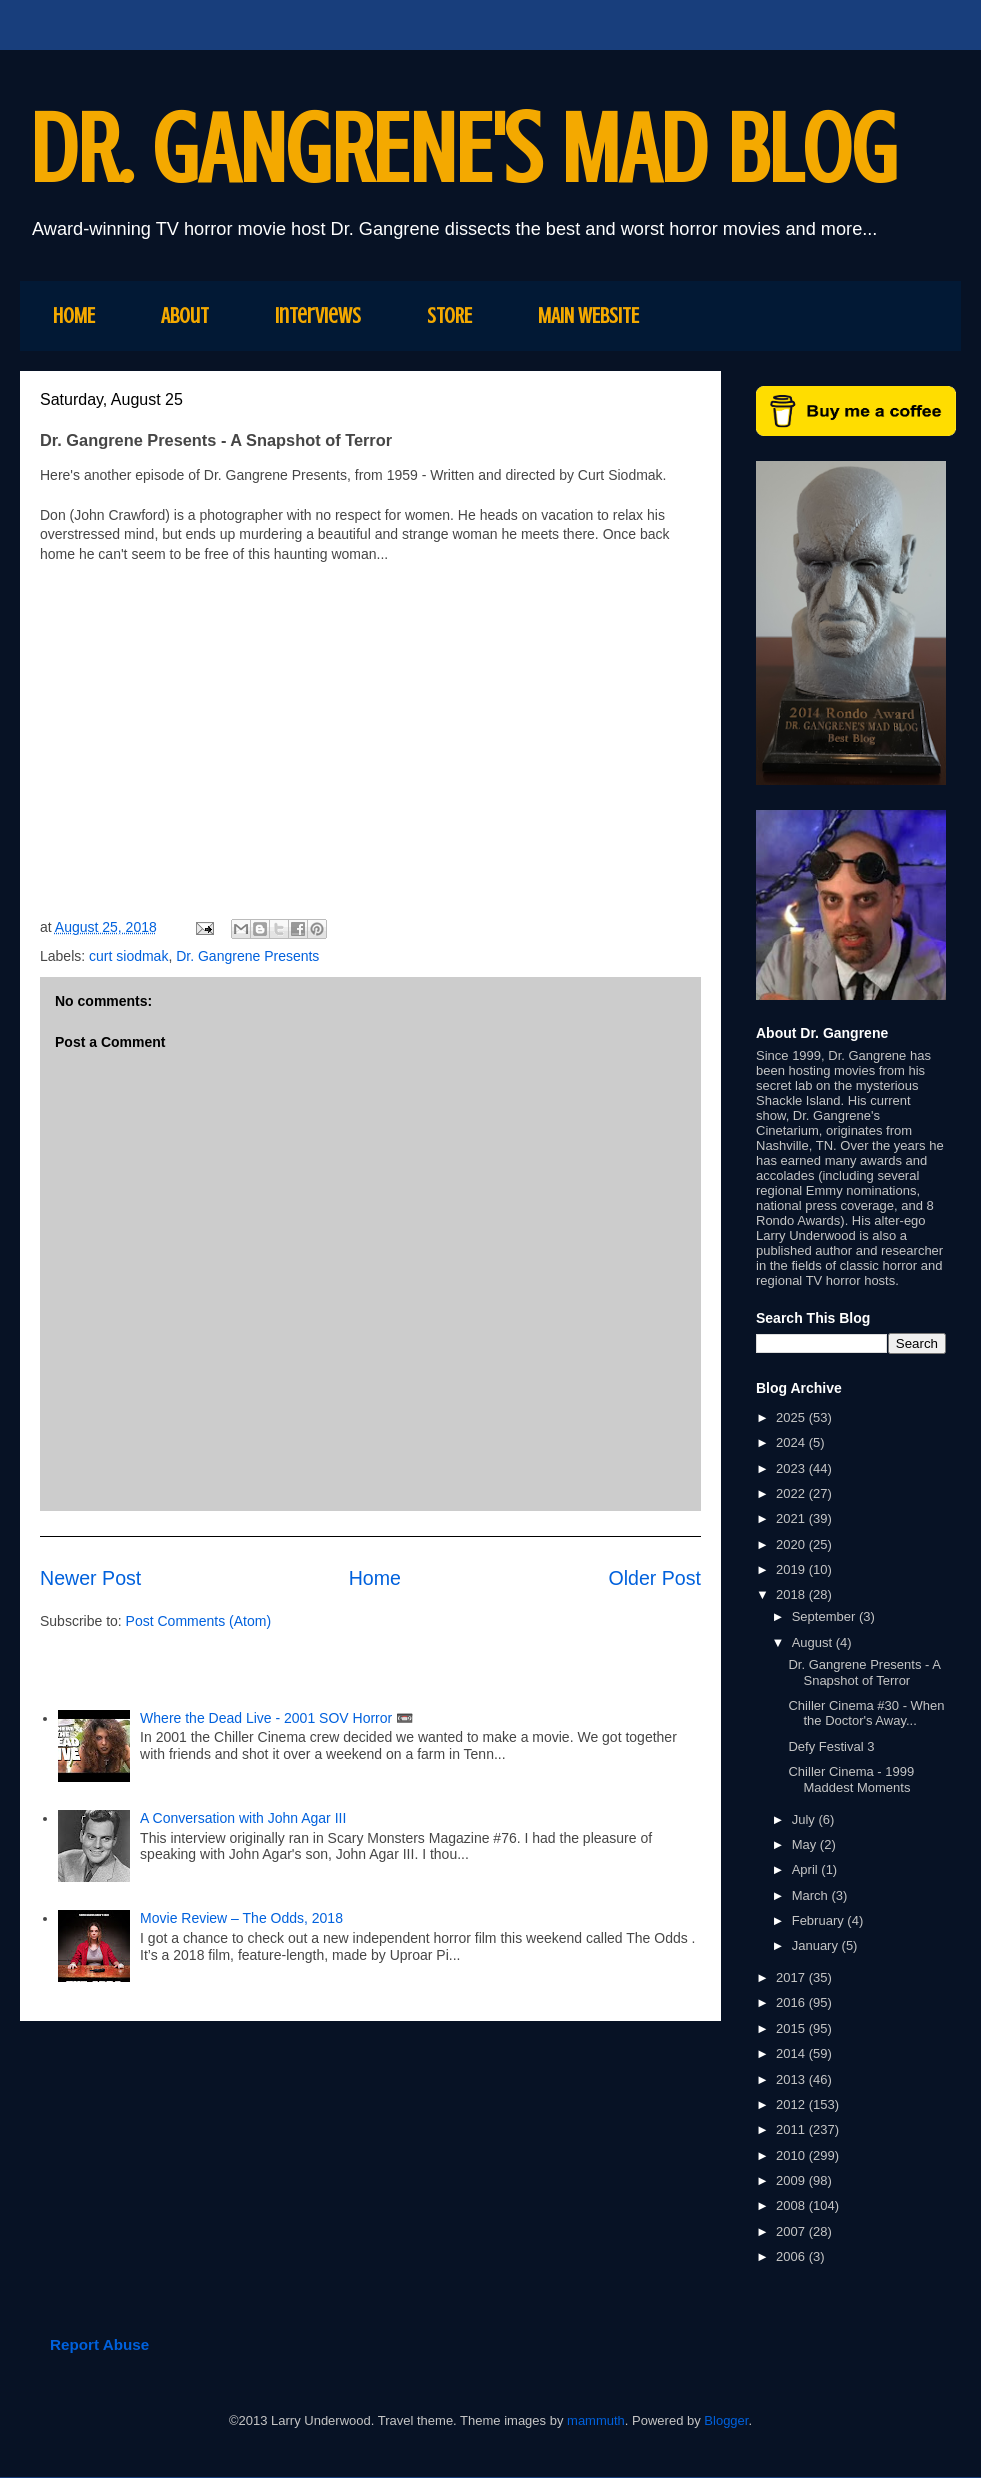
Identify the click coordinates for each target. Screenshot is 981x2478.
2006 (792, 2256)
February (820, 1920)
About (185, 315)
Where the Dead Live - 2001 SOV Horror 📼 (276, 1718)
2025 (792, 1417)
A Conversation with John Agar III (245, 1818)
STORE (449, 315)
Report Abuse (99, 2344)
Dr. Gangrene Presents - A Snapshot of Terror (864, 1672)
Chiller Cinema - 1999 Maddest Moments (851, 1779)
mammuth (596, 2420)
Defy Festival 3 (831, 1746)
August (814, 1642)
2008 (792, 2205)
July (805, 1819)
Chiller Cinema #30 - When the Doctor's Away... (866, 1713)
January (817, 1945)
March (812, 1895)
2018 (792, 1594)
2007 (792, 2231)
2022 (792, 1493)
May (806, 1844)
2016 (792, 2002)
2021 (792, 1518)
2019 (792, 1569)
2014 (792, 2053)
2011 (792, 2129)
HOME (74, 315)
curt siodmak (128, 956)
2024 (792, 1442)
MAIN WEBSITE (588, 315)
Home (375, 1578)
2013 (792, 2079)
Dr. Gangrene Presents (247, 956)
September (825, 1616)
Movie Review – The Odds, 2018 (241, 1918)
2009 (792, 2180)
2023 (792, 1468)
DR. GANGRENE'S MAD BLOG (463, 149)
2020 (792, 1544)
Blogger (726, 2420)
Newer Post (90, 1578)
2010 (792, 2155)
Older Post (654, 1578)
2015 (792, 2028)
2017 (792, 1977)
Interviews (318, 315)
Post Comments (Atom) (198, 1621)
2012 (792, 2104)
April (807, 1869)
